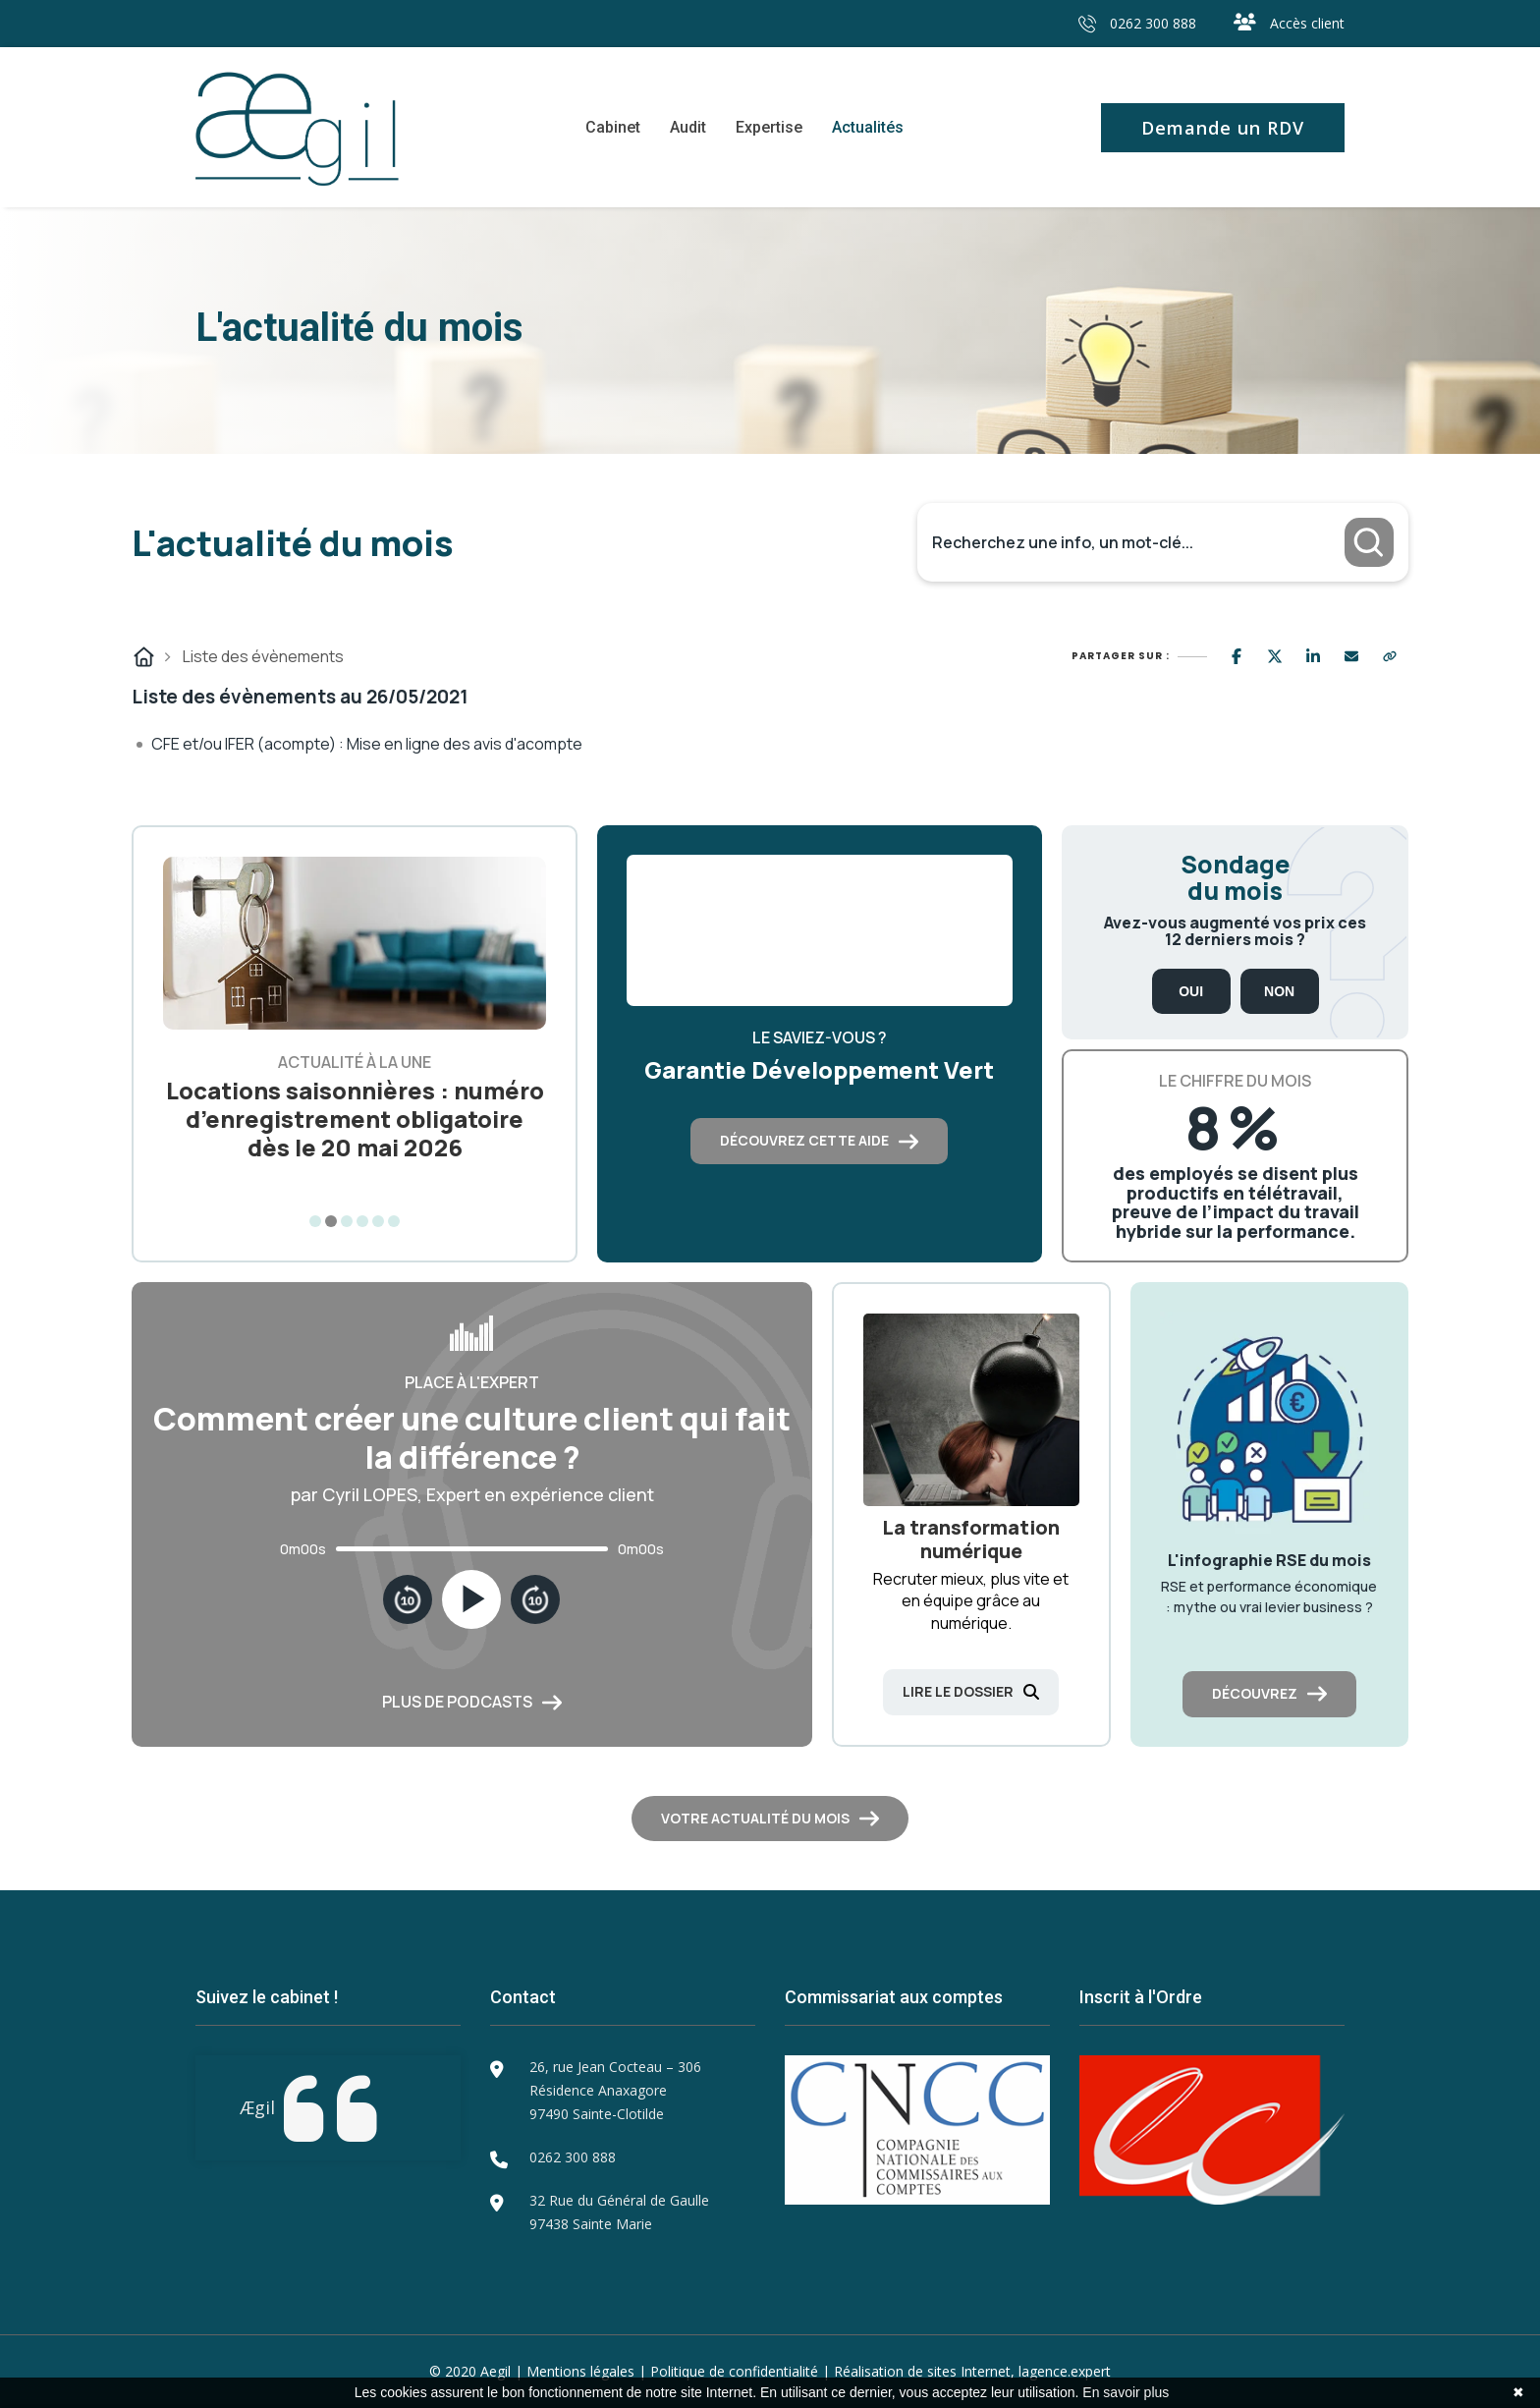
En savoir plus (1125, 2392)
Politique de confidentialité (734, 2371)
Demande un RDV (1222, 128)
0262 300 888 (1137, 23)
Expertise (769, 127)
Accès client (1289, 23)
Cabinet (612, 127)
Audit (688, 127)
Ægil (257, 2107)
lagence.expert (1064, 2371)
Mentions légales (580, 2371)
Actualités (868, 127)
